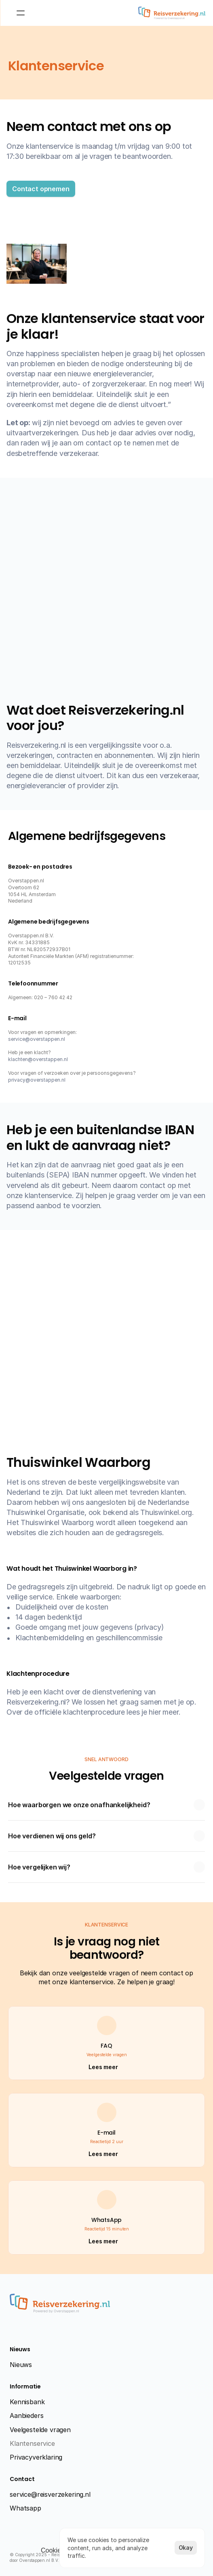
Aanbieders (26, 2415)
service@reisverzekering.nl (50, 2494)
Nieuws (21, 2365)
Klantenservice (32, 2443)
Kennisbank (27, 2402)
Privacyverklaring (36, 2457)
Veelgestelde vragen (40, 2430)
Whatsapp (25, 2508)
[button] (40, 189)
